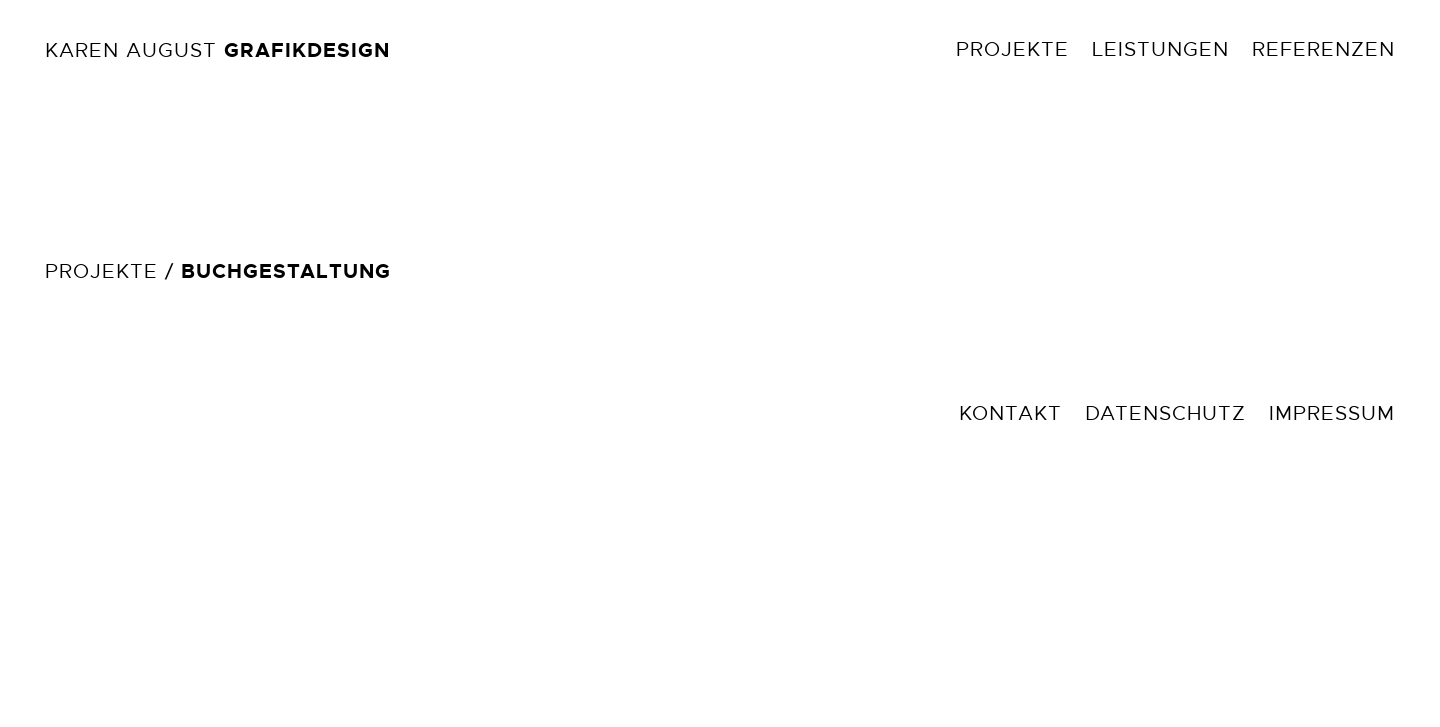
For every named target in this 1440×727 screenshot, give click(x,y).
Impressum (1332, 413)
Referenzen (1323, 49)
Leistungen (1160, 49)
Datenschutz (1165, 413)
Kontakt (1010, 413)
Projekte (1012, 49)
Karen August (217, 50)
